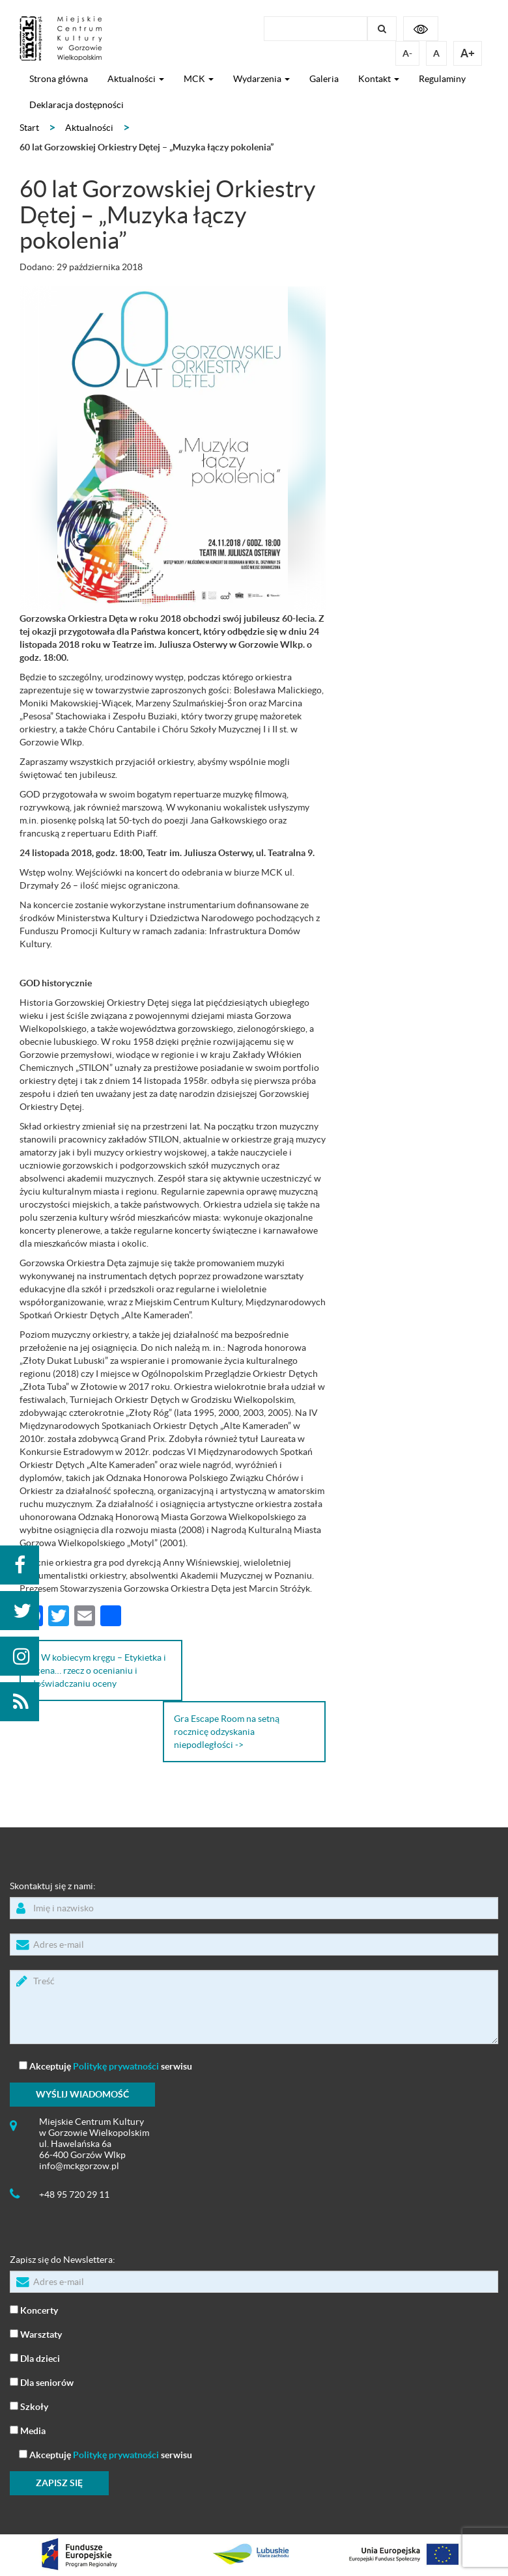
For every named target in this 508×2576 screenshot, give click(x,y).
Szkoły (29, 2406)
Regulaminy (442, 79)
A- (407, 53)
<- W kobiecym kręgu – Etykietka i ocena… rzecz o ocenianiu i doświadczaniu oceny (98, 1670)
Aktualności (135, 79)
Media (28, 2430)
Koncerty (34, 2309)
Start (29, 127)
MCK (199, 79)
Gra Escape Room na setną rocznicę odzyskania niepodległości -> (226, 1731)
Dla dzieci (35, 2357)
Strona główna (58, 79)
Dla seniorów (42, 2381)
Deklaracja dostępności (76, 105)
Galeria (324, 79)
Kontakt (378, 79)
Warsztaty (36, 2333)
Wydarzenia (261, 79)
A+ (467, 53)
